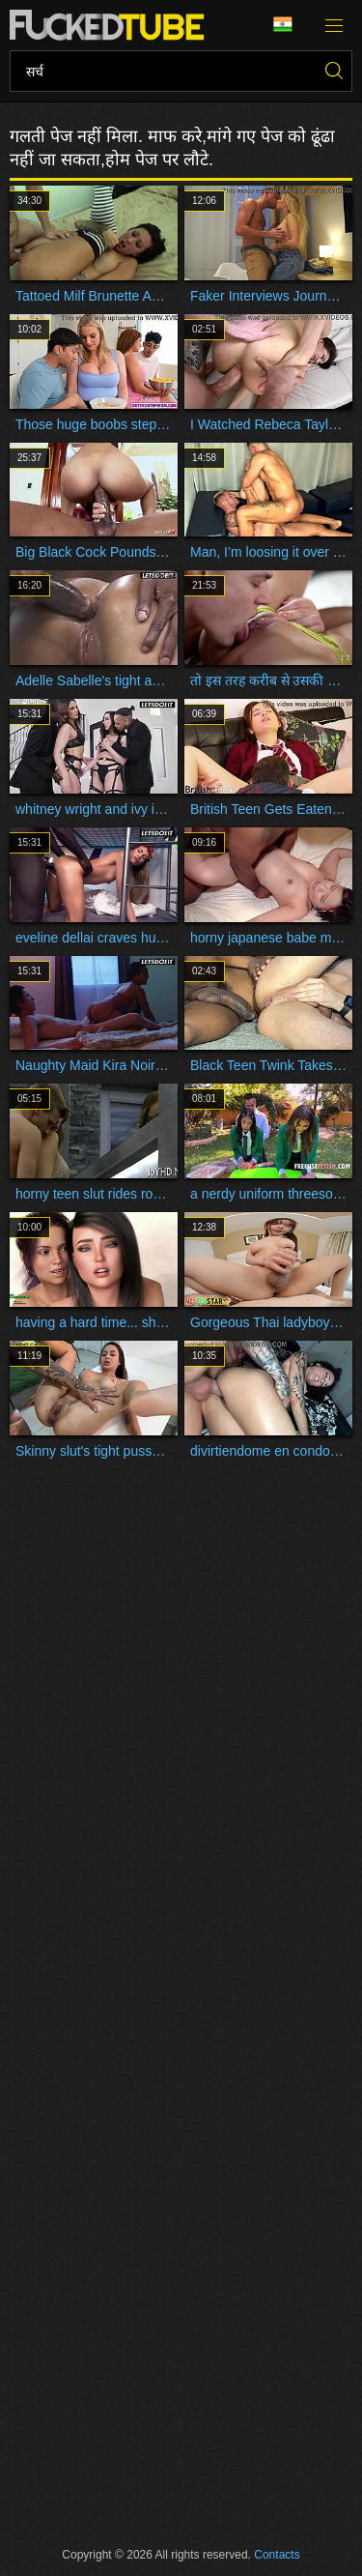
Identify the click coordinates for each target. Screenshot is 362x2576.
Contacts (276, 2555)
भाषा (282, 24)
